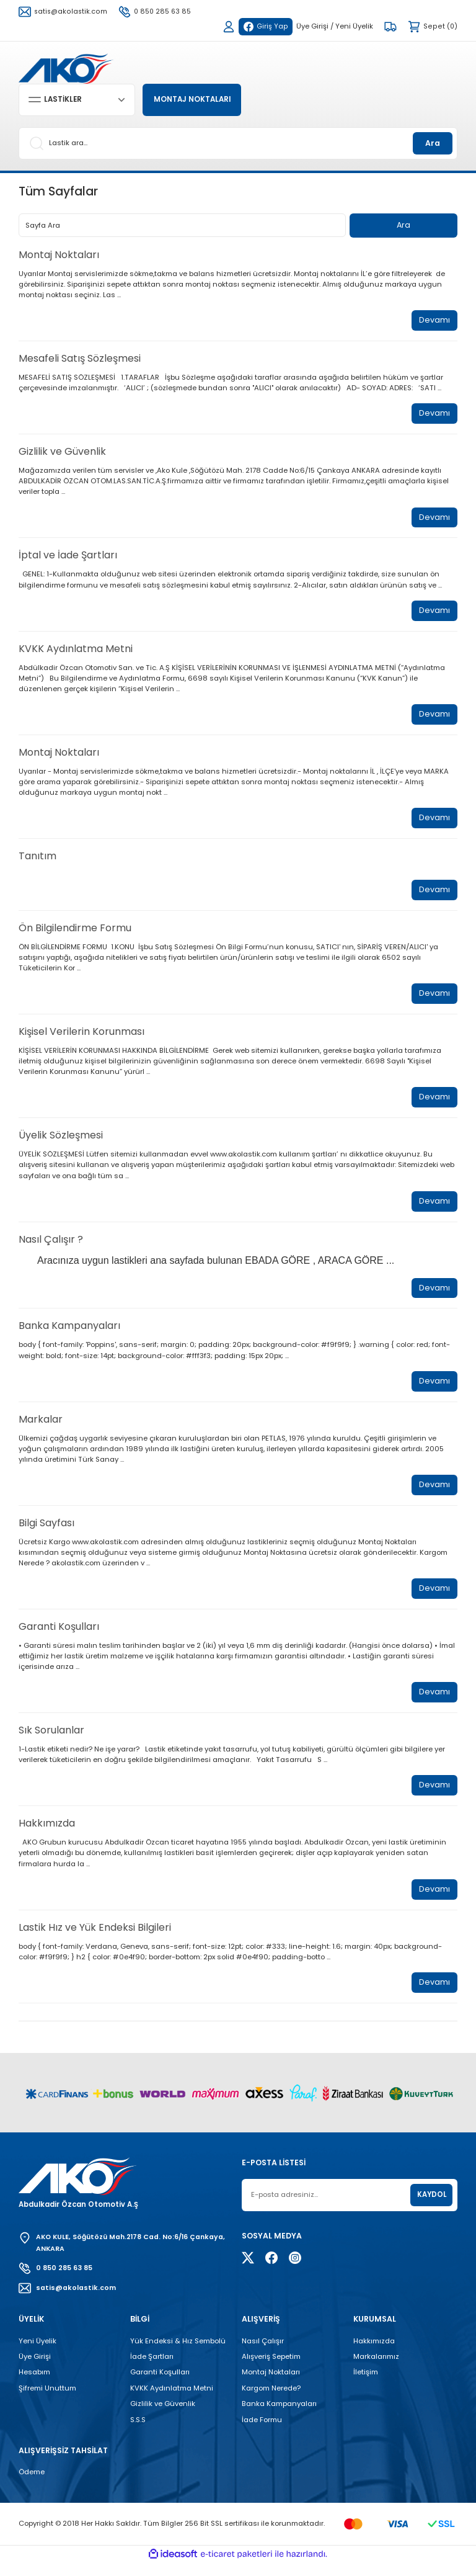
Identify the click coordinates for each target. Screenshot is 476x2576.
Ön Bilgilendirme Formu (75, 933)
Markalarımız (376, 2369)
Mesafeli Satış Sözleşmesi (80, 359)
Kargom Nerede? (271, 2401)
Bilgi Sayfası (46, 1531)
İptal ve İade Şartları (68, 558)
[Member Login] (227, 26)
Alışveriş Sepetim (271, 2369)
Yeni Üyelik (37, 2354)
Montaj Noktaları (59, 255)
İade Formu (262, 2433)
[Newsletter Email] (349, 2207)
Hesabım (34, 2385)
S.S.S (138, 2433)
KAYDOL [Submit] (431, 2207)
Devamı (434, 321)
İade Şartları (152, 2369)
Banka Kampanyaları (69, 1333)
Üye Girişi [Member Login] (313, 26)
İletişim (365, 2385)
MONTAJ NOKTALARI (196, 99)
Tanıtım (37, 860)
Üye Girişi (35, 2369)
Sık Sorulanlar (51, 1740)
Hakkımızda (47, 1834)
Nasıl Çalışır (263, 2354)
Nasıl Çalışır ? (51, 1246)
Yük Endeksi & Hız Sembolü (178, 2354)
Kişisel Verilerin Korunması (81, 1038)
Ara (432, 143)
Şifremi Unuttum (47, 2401)
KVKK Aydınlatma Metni (76, 652)
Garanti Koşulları (59, 1636)
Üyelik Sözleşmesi (61, 1142)
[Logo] (66, 68)
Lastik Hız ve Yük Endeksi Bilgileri (95, 1938)
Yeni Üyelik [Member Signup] (355, 26)
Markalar (41, 1427)
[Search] (238, 143)
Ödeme (32, 2485)
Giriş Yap (265, 26)
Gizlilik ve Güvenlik (62, 453)
